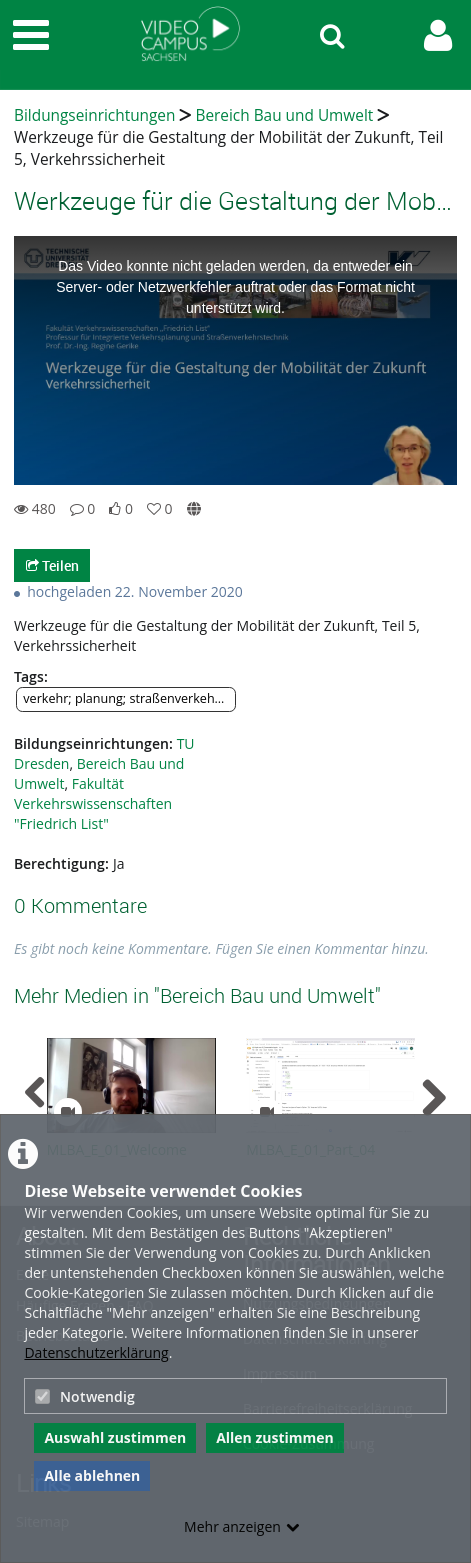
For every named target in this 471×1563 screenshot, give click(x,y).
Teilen (52, 565)
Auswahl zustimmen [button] (115, 1437)
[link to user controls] (438, 35)
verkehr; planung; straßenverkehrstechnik (129, 698)
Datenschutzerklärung (96, 1352)
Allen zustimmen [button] (275, 1437)
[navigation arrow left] (35, 1093)
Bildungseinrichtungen (94, 115)
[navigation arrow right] (433, 1098)
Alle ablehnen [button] (92, 1475)
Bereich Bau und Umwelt (284, 115)
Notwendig (85, 1396)
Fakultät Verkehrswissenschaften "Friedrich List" (93, 803)
